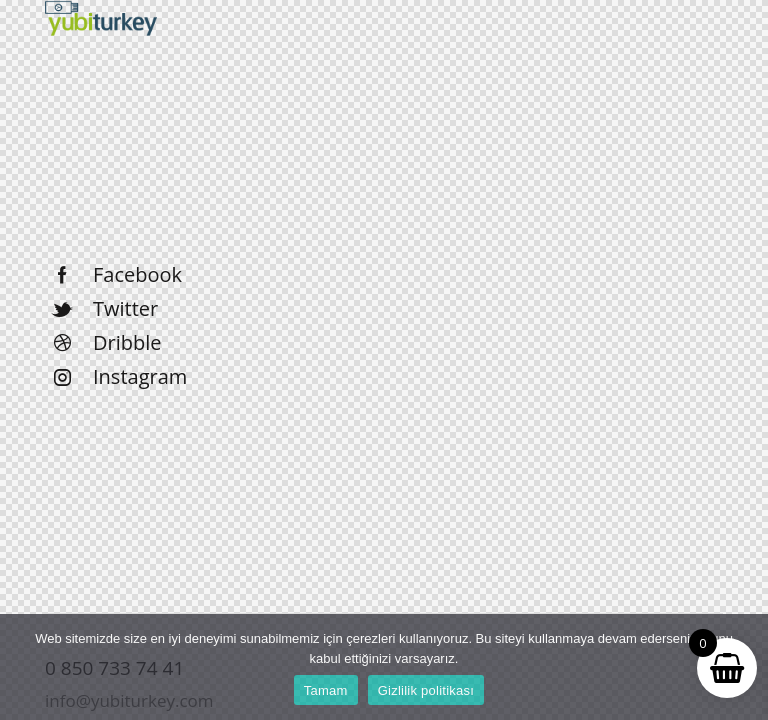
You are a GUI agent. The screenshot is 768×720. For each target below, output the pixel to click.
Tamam (326, 690)
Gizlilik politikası (426, 690)
